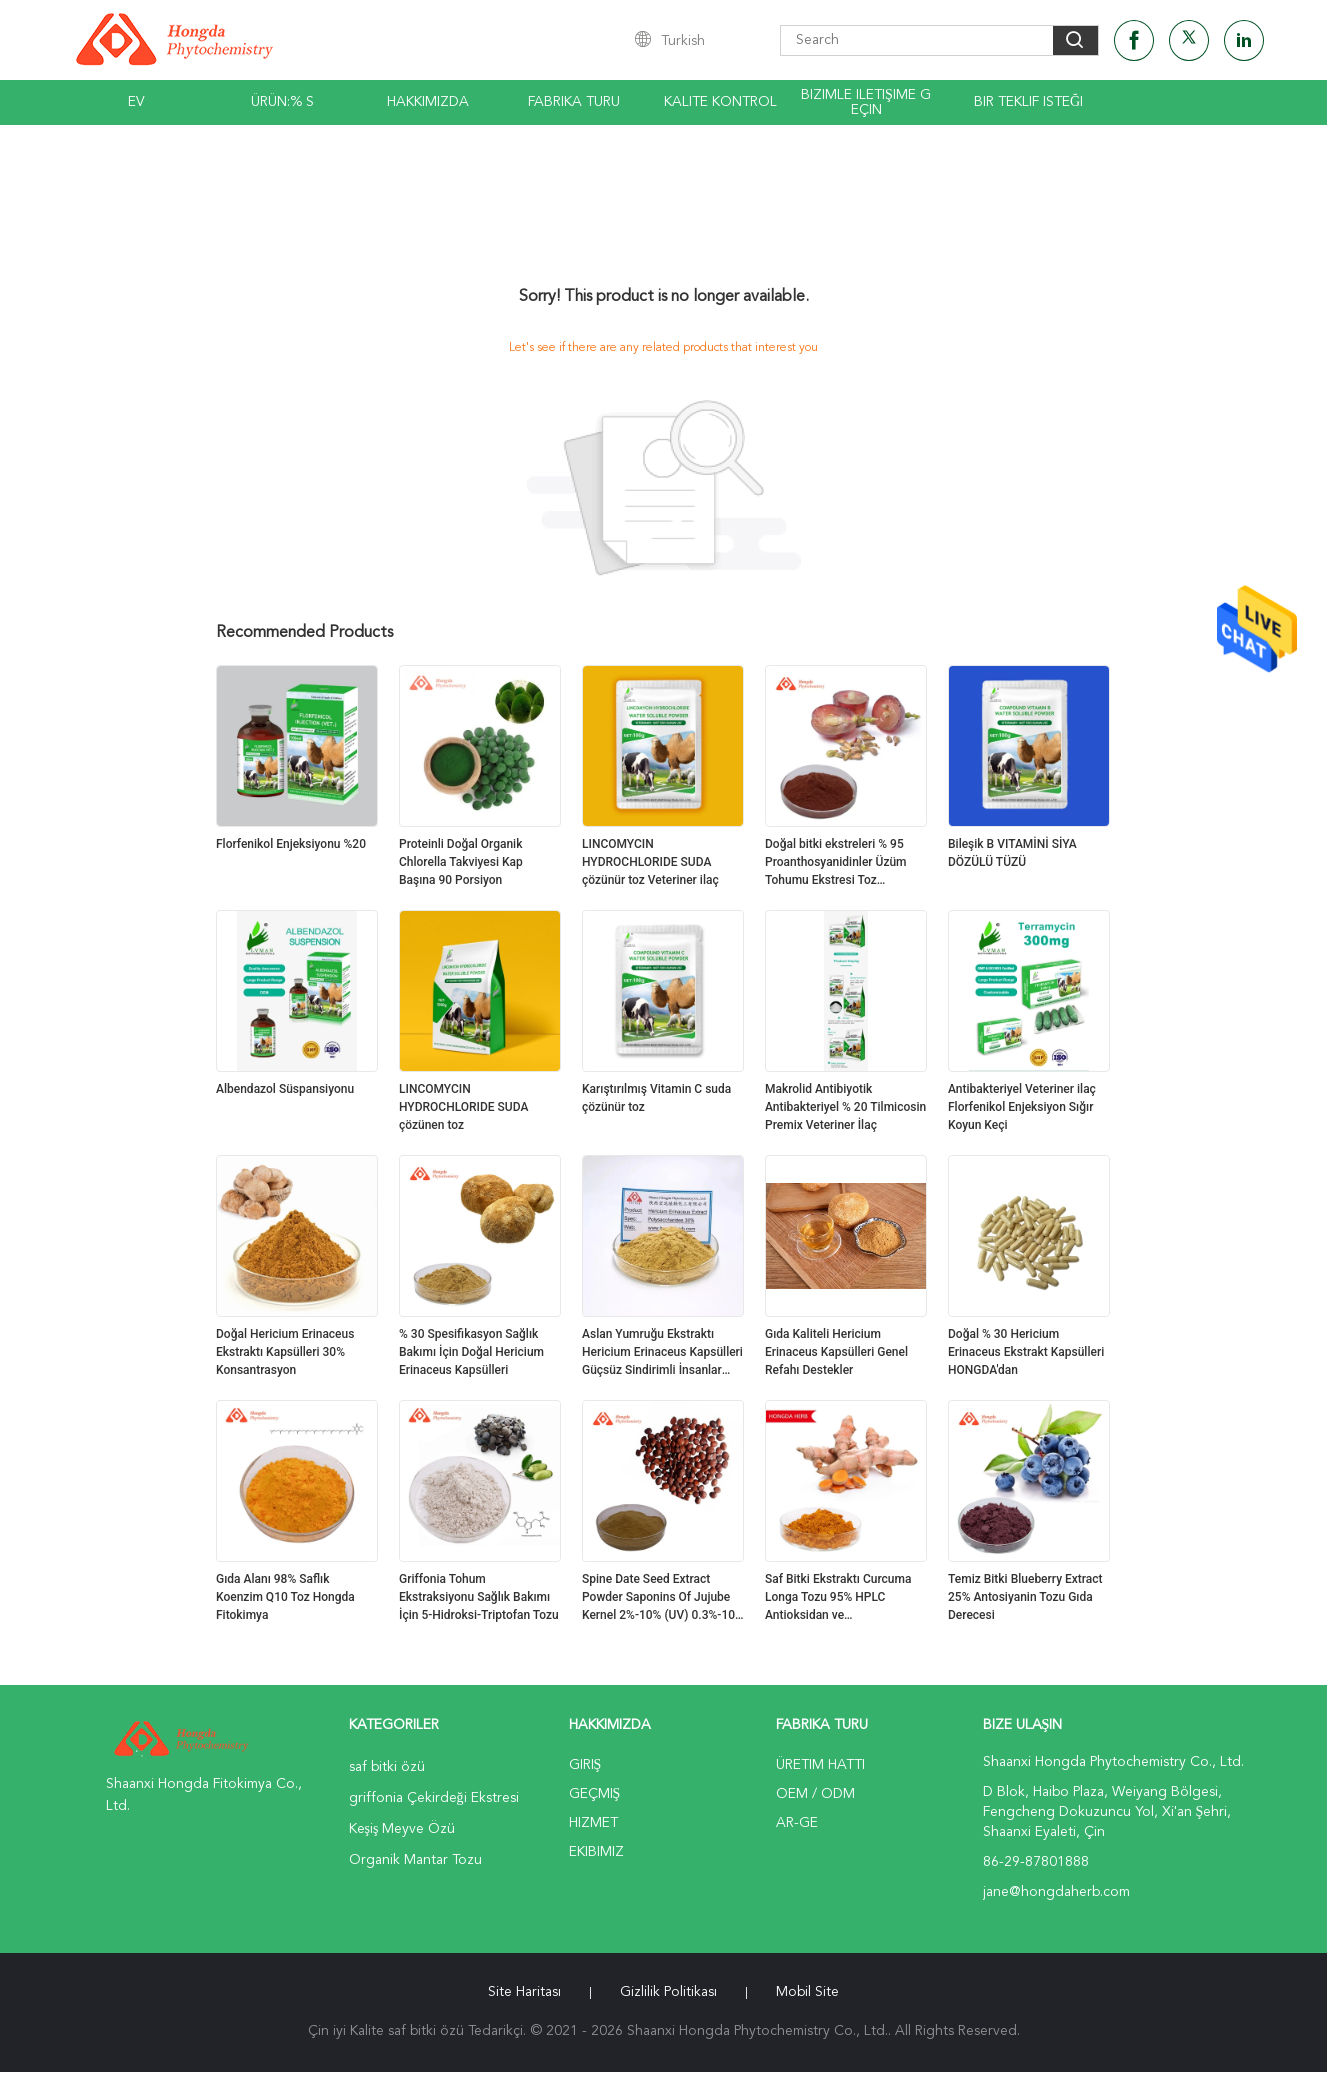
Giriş (585, 1765)
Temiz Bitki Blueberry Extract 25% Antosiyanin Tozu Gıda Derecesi (1025, 1597)
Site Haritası (524, 1992)
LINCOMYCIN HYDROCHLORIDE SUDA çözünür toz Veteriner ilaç (650, 862)
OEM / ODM (815, 1794)
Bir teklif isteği (1028, 102)
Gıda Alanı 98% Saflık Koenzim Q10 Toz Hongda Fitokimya (285, 1597)
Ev (136, 102)
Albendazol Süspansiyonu (285, 1089)
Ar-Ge (797, 1823)
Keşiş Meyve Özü (402, 1829)
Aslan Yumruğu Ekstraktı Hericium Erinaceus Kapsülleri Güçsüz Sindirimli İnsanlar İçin (662, 1353)
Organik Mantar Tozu (415, 1860)
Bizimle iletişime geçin (866, 102)
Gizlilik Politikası (668, 1992)
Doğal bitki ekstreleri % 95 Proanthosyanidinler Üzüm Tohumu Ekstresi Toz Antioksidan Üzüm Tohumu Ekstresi (837, 863)
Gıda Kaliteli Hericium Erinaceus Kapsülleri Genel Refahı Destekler (836, 1352)
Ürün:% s (282, 102)
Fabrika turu (574, 102)
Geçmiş (595, 1794)
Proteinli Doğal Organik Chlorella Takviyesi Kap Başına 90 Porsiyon (461, 862)
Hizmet (593, 1823)
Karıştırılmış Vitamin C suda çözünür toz (656, 1098)
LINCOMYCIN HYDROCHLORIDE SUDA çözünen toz (463, 1107)
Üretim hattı (820, 1765)
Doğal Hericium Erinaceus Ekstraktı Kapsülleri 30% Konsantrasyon (285, 1352)
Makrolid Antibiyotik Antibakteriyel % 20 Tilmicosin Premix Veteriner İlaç (845, 1107)
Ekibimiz (596, 1852)
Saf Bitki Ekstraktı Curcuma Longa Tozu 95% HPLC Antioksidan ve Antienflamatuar (838, 1598)
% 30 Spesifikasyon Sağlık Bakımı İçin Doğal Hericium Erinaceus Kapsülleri (471, 1352)
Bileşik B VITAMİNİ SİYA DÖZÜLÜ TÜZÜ (1012, 853)
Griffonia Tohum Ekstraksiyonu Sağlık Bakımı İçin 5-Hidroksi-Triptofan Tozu (479, 1597)
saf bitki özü (387, 1767)
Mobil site (807, 1992)
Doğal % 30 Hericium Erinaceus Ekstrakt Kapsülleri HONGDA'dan (1026, 1352)
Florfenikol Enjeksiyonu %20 (291, 844)
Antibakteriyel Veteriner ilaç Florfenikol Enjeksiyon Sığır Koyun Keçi (1022, 1107)
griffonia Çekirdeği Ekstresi (434, 1798)
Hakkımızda (428, 102)
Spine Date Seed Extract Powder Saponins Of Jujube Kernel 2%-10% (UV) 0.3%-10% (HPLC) (663, 1598)
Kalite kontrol (720, 102)
